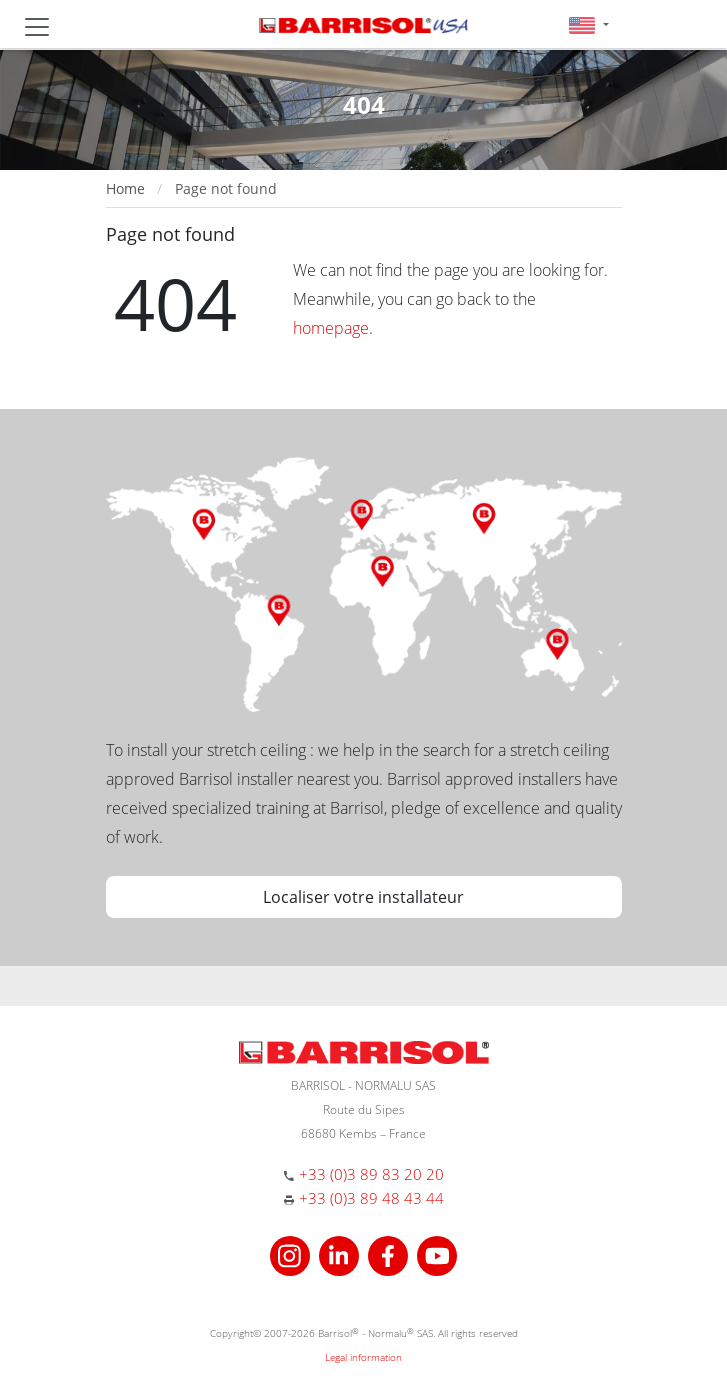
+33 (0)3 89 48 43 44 (371, 1198)
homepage (331, 328)
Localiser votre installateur (363, 897)
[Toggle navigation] (37, 27)
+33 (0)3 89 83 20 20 (371, 1174)
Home (125, 188)
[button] (588, 24)
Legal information (363, 1357)
